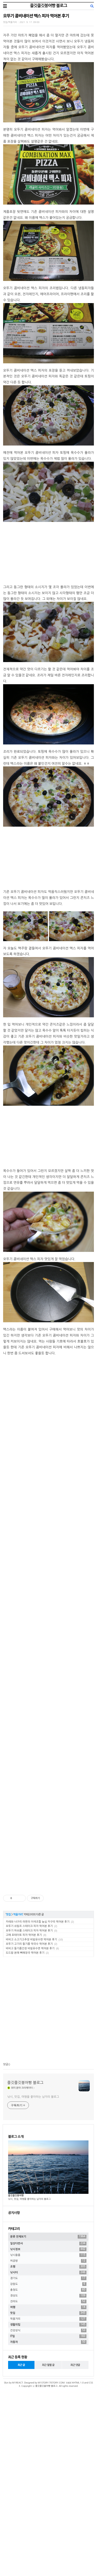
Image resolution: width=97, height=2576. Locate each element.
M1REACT (17, 2562)
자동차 (48, 2521)
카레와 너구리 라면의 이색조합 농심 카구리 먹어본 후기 (38, 2100)
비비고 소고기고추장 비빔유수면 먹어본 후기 (31, 2118)
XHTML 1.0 (78, 2562)
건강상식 (48, 2509)
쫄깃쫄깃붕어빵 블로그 (48, 6)
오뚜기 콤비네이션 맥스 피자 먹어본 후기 (36, 16)
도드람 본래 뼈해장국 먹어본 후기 (25, 2131)
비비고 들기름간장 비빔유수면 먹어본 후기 (30, 2127)
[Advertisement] (48, 60)
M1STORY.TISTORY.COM (51, 2562)
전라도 (48, 2480)
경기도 (48, 2457)
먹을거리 (17, 2093)
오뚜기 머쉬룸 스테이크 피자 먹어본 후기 (29, 2109)
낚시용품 (48, 2434)
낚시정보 (48, 2428)
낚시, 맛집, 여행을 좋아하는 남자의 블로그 (33, 2275)
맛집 (8, 2093)
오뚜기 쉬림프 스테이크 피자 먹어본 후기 (29, 2105)
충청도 (48, 2469)
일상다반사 (48, 2422)
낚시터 (48, 2451)
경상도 (48, 2475)
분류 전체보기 (48, 2416)
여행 (48, 2486)
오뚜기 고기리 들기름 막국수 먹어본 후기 (29, 2123)
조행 (48, 2446)
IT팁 (48, 2515)
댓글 (5, 2243)
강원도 (48, 2463)
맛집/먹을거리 (10, 22)
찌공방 (48, 2440)
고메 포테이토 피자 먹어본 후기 (24, 2114)
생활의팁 (48, 2504)
